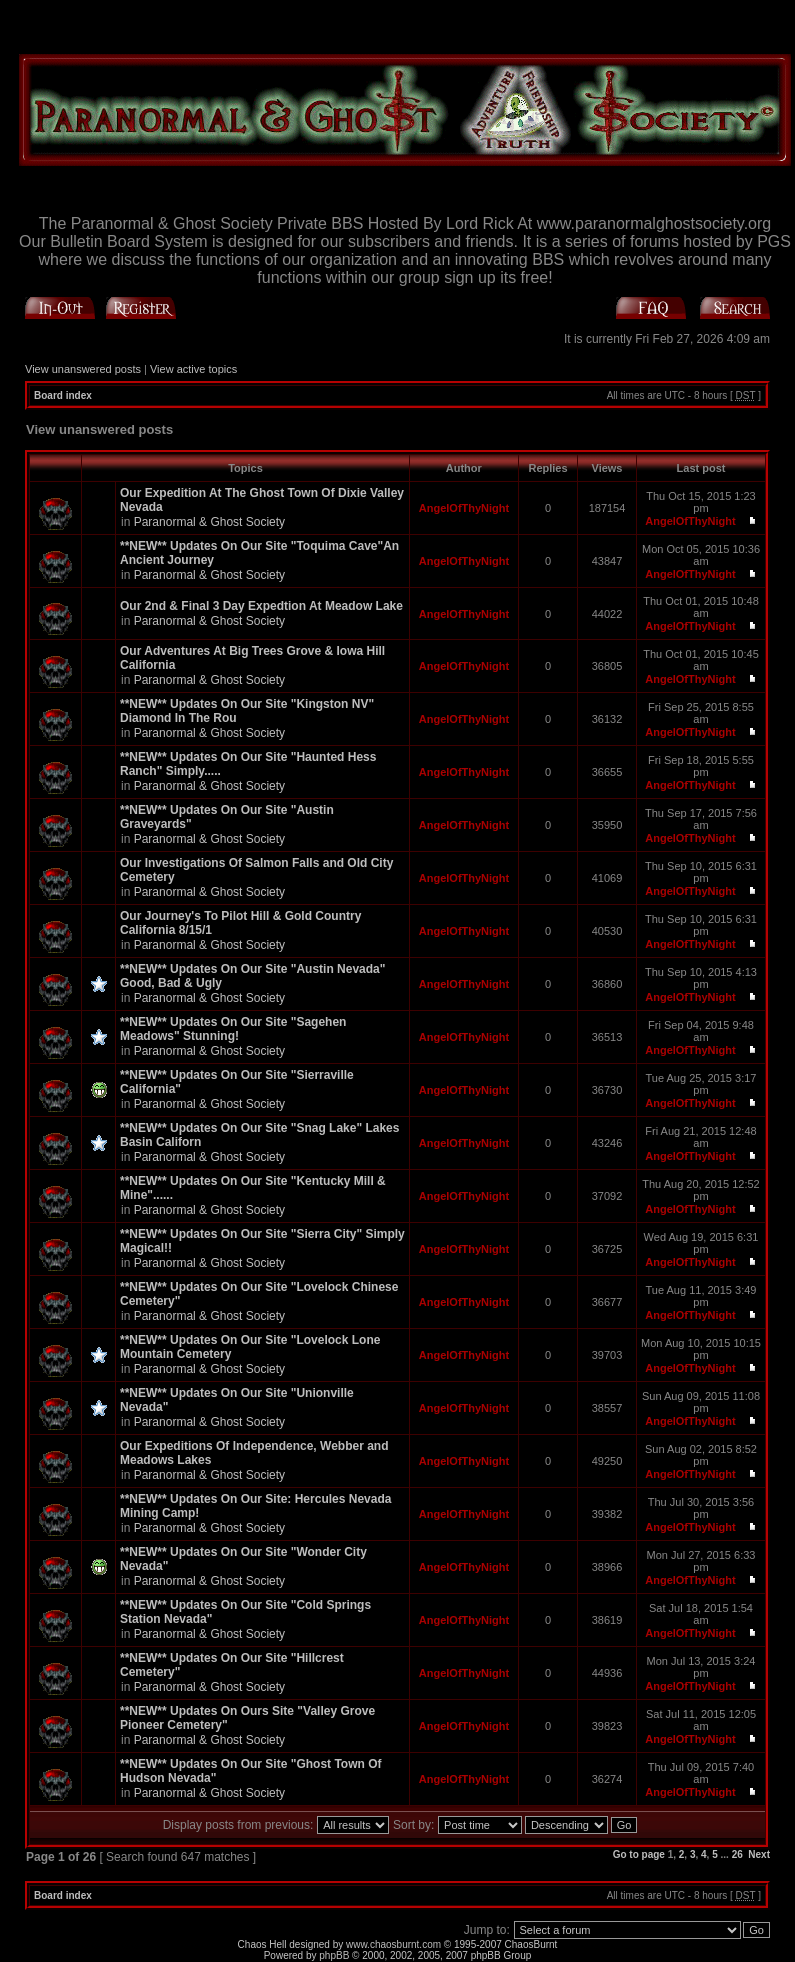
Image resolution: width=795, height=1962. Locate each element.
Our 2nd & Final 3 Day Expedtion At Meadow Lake (261, 606)
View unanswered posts (83, 369)
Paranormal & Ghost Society (209, 522)
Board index (63, 395)
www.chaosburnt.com (393, 1944)
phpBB (334, 1955)
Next (759, 1854)
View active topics (193, 369)
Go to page (639, 1854)
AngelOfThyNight (464, 508)
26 (737, 1854)
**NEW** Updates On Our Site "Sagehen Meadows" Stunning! (233, 1029)
